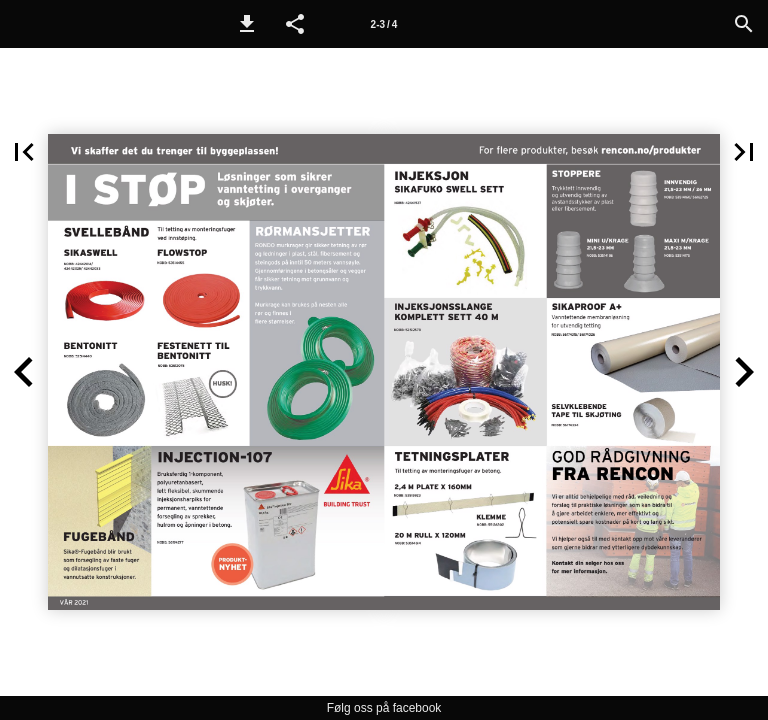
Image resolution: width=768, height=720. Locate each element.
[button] (247, 24)
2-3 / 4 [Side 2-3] (384, 24)
